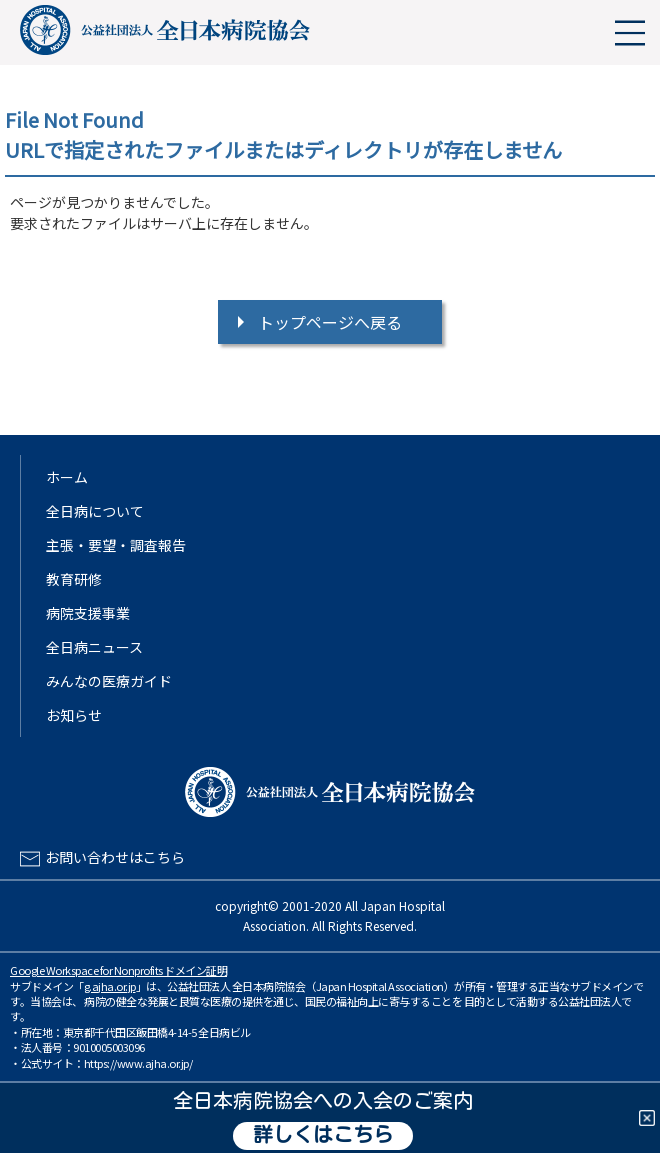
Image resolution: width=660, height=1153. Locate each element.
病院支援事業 (88, 613)
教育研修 (74, 579)
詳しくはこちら (323, 1136)
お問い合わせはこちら (115, 857)
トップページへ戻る (330, 322)
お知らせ (74, 715)
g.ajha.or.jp (110, 986)
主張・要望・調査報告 (116, 545)
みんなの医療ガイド (109, 681)
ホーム (67, 477)
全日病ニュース (94, 647)
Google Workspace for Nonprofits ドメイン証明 (118, 970)
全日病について (95, 511)
